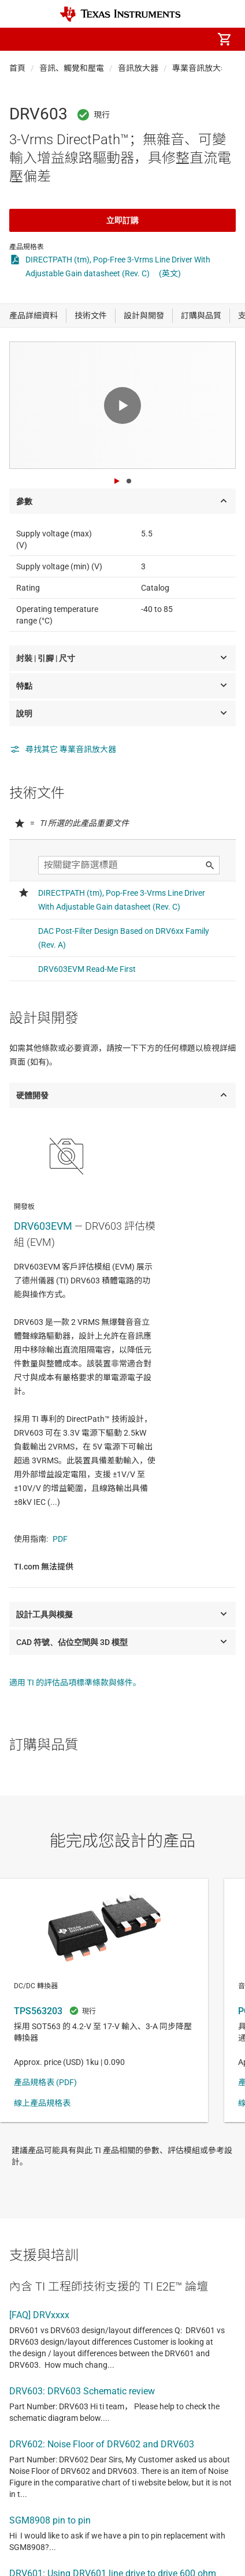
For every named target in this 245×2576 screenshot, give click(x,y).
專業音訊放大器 (200, 68)
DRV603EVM (43, 1226)
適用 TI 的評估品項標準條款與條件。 (75, 1682)
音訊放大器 (138, 68)
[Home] (120, 14)
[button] (21, 39)
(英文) (170, 273)
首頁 (17, 68)
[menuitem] (127, 39)
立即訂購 (122, 220)
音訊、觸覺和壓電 (71, 68)
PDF (60, 1539)
